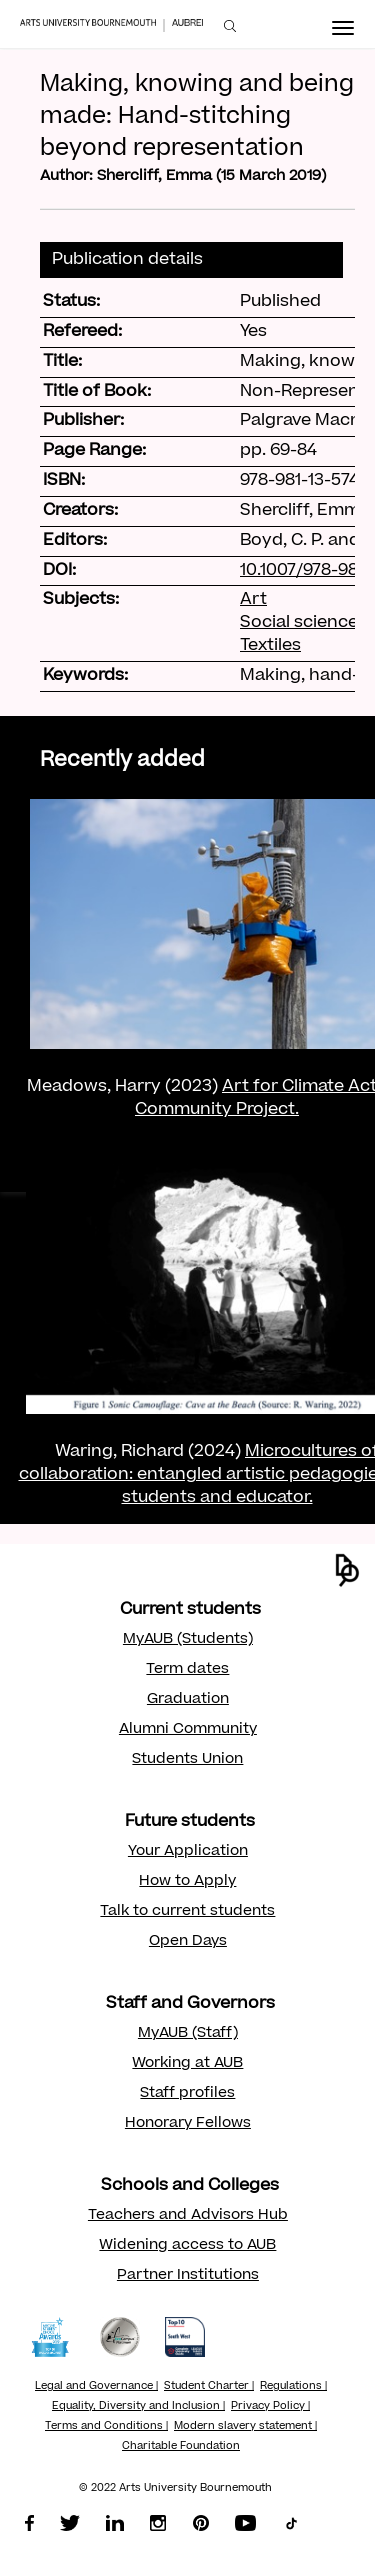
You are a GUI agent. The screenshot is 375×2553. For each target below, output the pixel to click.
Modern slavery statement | (245, 2427)
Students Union (187, 1760)
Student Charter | (209, 2387)
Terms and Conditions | (106, 2427)
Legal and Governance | (96, 2387)
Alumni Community (188, 1730)
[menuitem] (230, 26)
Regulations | (293, 2387)
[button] (347, 1570)
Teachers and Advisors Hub (188, 2216)
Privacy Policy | (270, 2407)
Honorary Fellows (188, 2124)
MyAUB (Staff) (188, 2034)
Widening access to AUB (187, 2246)
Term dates (187, 1670)
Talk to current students (187, 1912)
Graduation (188, 1700)
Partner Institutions (188, 2276)
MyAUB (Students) (188, 1640)
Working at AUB (187, 2064)
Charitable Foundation (181, 2447)
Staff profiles (187, 2094)
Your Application (188, 1852)
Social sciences (303, 623)
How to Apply (187, 1882)
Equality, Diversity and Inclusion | (138, 2407)
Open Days (188, 1942)
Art (253, 600)
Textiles (270, 646)
